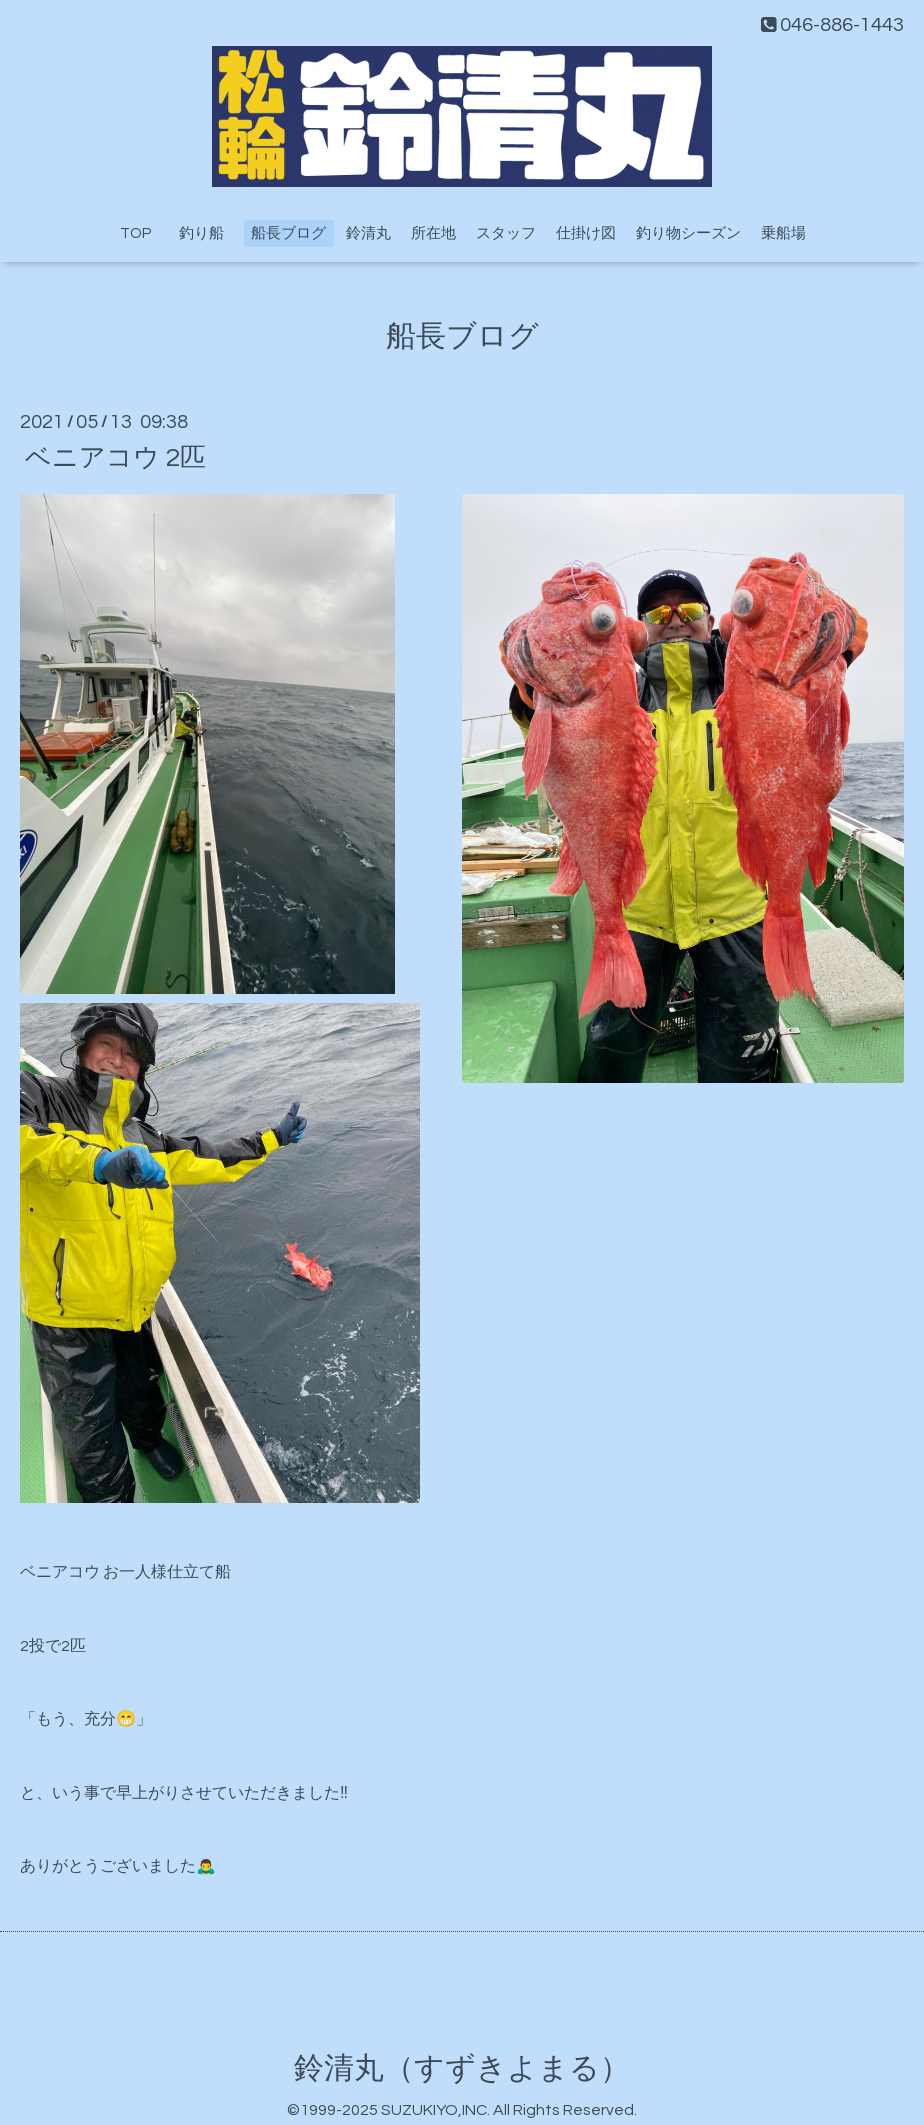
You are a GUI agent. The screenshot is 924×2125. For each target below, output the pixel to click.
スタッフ (506, 233)
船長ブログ (288, 233)
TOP (135, 233)
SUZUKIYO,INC (434, 2110)
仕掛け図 (586, 233)
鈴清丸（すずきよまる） (462, 2068)
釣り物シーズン (688, 233)
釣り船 (209, 233)
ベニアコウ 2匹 (115, 457)
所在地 (433, 233)
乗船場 (783, 233)
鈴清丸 (368, 233)
